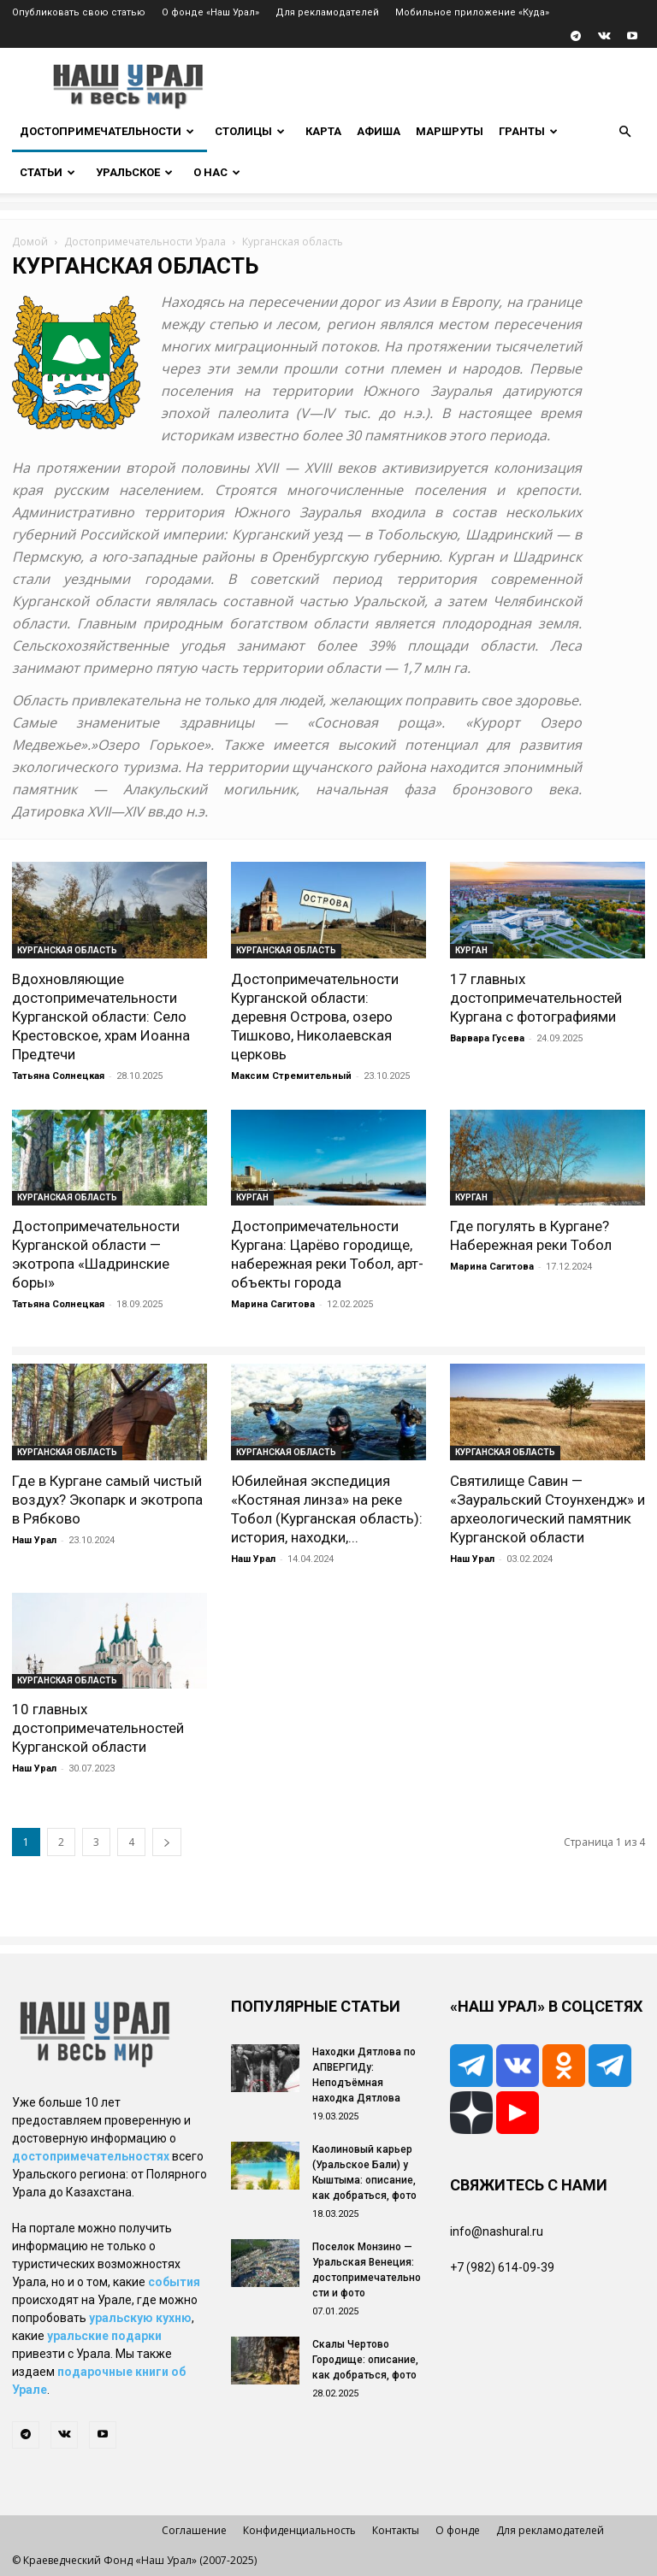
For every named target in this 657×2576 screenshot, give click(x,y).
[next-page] (166, 1842)
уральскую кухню (140, 2318)
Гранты (528, 131)
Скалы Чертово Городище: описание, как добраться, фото (365, 2359)
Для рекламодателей (327, 12)
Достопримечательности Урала (145, 241)
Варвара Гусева (487, 1038)
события (174, 2282)
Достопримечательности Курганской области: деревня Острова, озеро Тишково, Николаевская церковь (315, 1016)
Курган (471, 950)
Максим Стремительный (291, 1076)
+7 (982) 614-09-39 (502, 2267)
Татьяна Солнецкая (58, 1076)
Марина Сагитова (273, 1304)
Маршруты (449, 131)
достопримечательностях (90, 2156)
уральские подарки (104, 2336)
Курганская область (67, 950)
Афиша (378, 131)
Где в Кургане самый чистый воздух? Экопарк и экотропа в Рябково (107, 1499)
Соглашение (194, 2530)
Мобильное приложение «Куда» (472, 12)
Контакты (395, 2530)
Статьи (47, 172)
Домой (30, 241)
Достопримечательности (107, 131)
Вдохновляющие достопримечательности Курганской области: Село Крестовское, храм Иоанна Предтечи (101, 1016)
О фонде (457, 2530)
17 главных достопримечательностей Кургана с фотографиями (536, 997)
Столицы (250, 131)
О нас (216, 172)
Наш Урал (34, 1540)
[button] (624, 132)
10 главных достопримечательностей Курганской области (98, 1728)
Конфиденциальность (299, 2530)
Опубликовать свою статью (78, 12)
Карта (323, 131)
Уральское (134, 172)
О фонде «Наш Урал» (210, 12)
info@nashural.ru (496, 2231)
